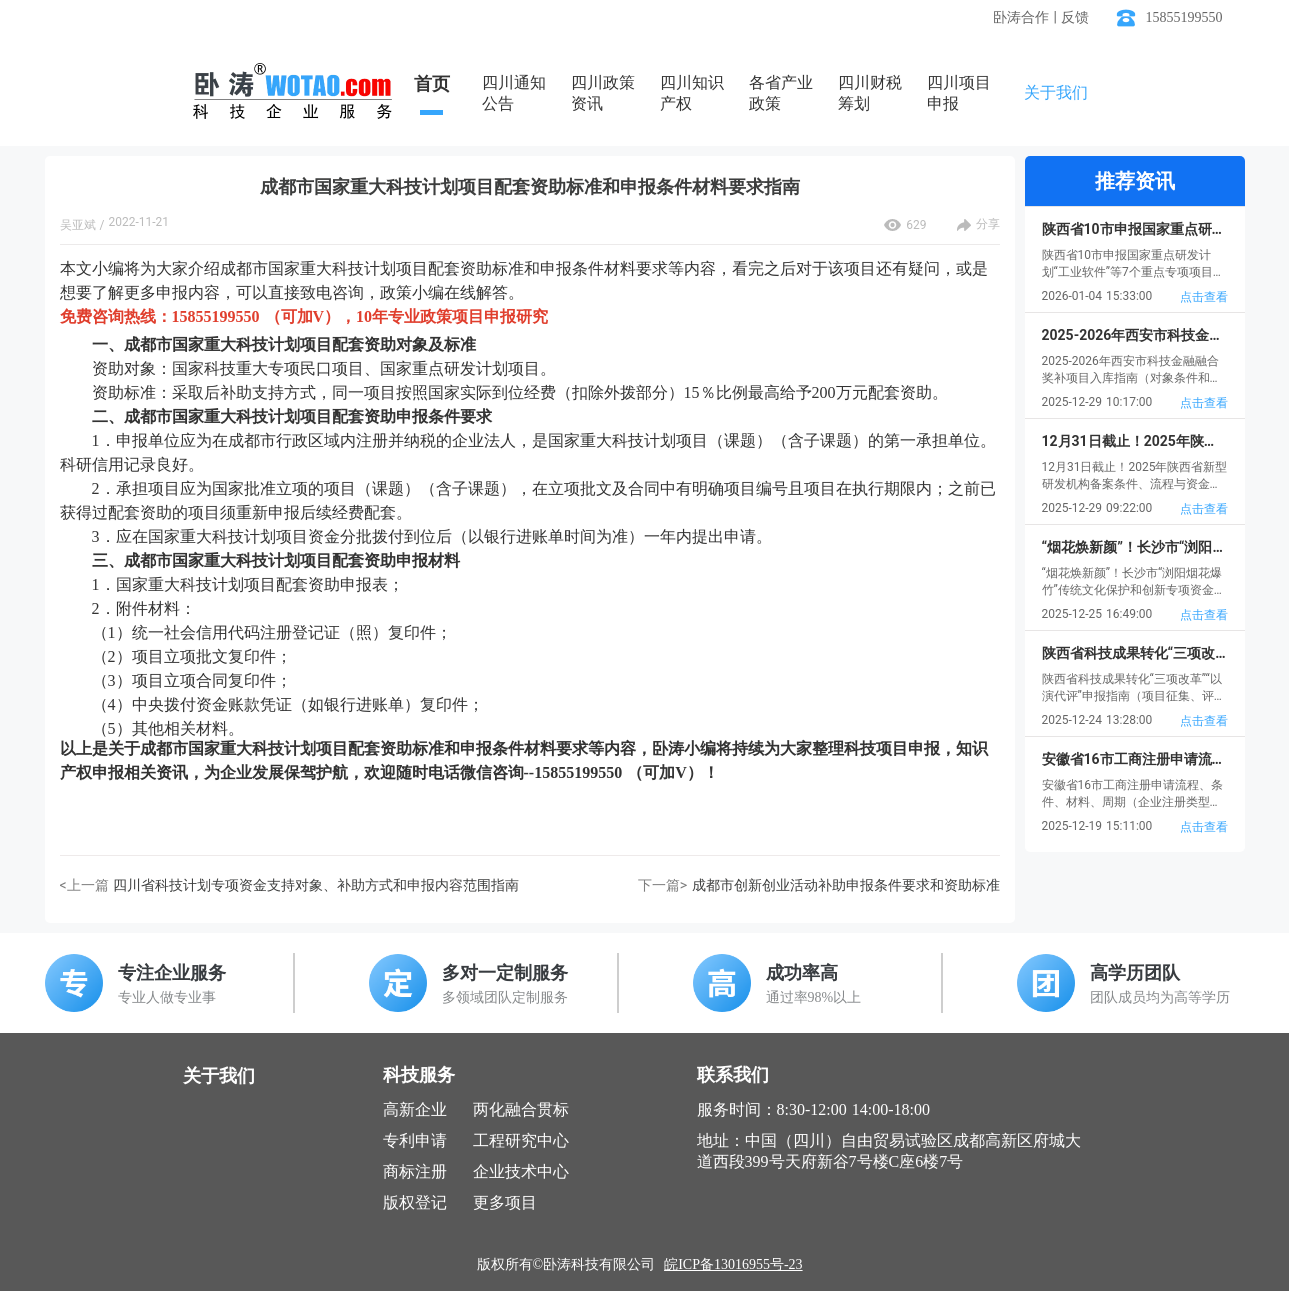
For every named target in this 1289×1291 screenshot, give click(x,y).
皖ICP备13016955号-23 (733, 1264)
